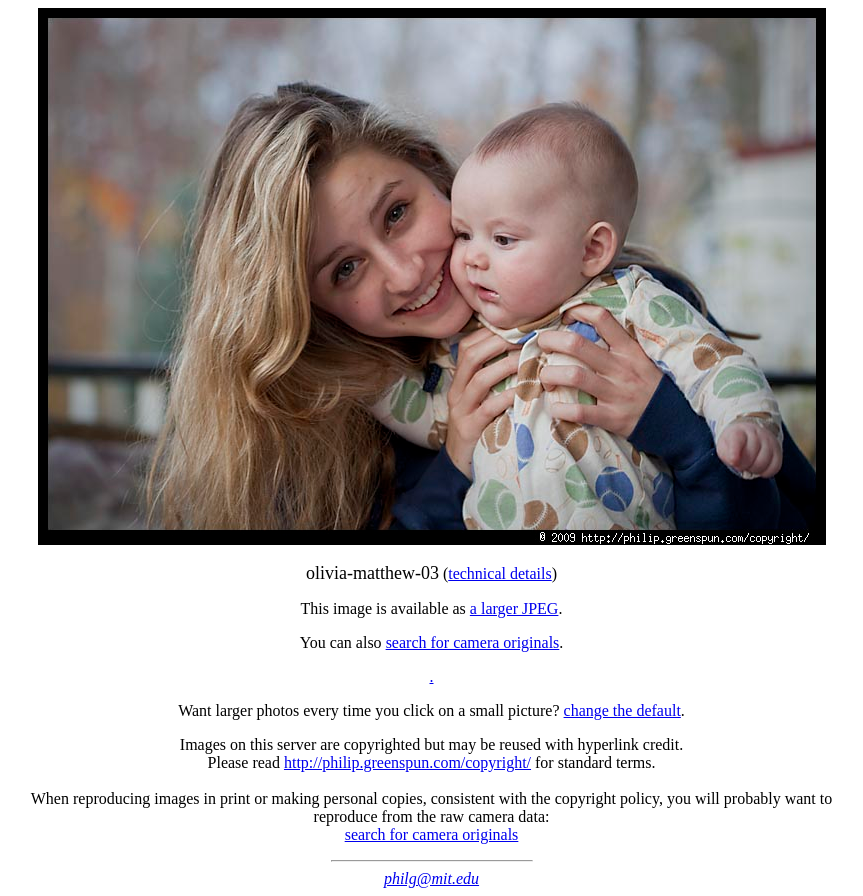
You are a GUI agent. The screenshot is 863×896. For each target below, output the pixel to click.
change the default (622, 710)
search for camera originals (473, 642)
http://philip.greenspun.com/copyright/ (407, 762)
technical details (500, 573)
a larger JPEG (514, 608)
